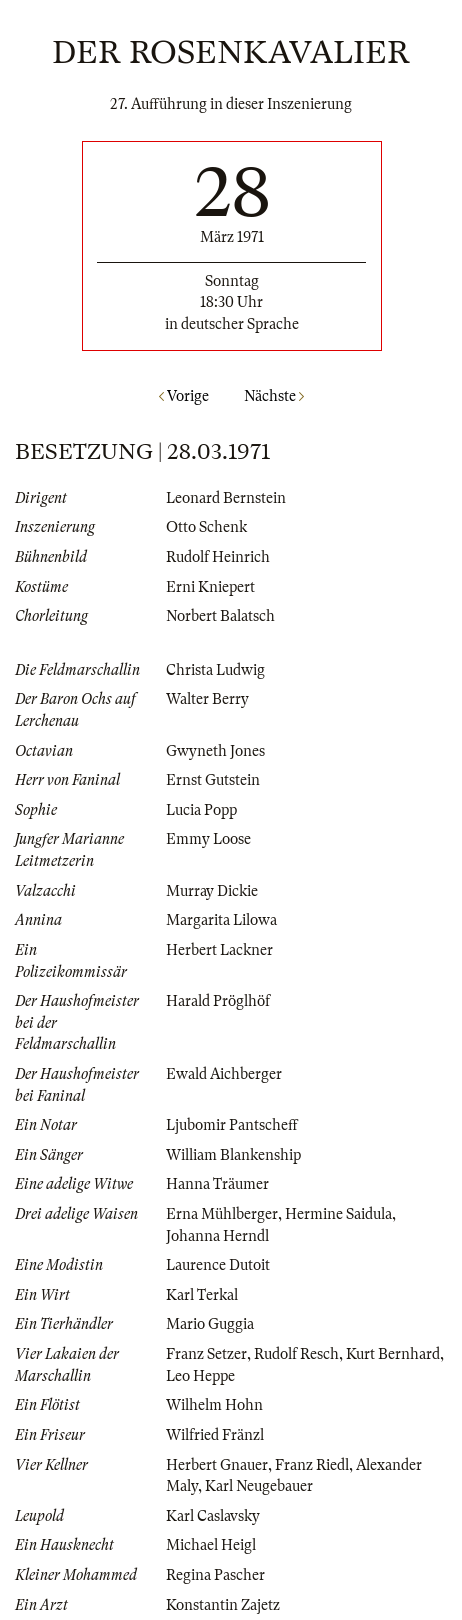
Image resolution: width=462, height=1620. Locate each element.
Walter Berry (207, 699)
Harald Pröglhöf (218, 1001)
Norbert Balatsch (220, 616)
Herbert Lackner (219, 950)
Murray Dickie (212, 891)
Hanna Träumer (217, 1184)
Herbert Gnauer (217, 1465)
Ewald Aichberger (224, 1074)
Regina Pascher (215, 1575)
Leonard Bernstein (226, 498)
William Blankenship (233, 1155)
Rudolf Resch (296, 1354)
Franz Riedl (312, 1465)
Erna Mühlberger (222, 1214)
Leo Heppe (200, 1376)
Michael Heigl (211, 1545)
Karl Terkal (202, 1295)
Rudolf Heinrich (218, 557)
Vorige (184, 396)
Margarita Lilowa (221, 920)
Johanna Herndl (217, 1236)
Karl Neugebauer (259, 1486)
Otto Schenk (206, 527)
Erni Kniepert (210, 587)
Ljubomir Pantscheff (232, 1125)
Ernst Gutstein (213, 780)
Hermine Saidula (338, 1214)
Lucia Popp (201, 810)
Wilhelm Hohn (214, 1405)
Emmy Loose (208, 839)
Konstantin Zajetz (223, 1605)
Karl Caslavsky (213, 1516)
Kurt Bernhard (393, 1354)
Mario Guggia (210, 1324)
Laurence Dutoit (218, 1265)
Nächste (274, 396)
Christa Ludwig (215, 670)
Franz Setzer (206, 1354)
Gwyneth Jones (215, 751)
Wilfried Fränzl (215, 1435)
